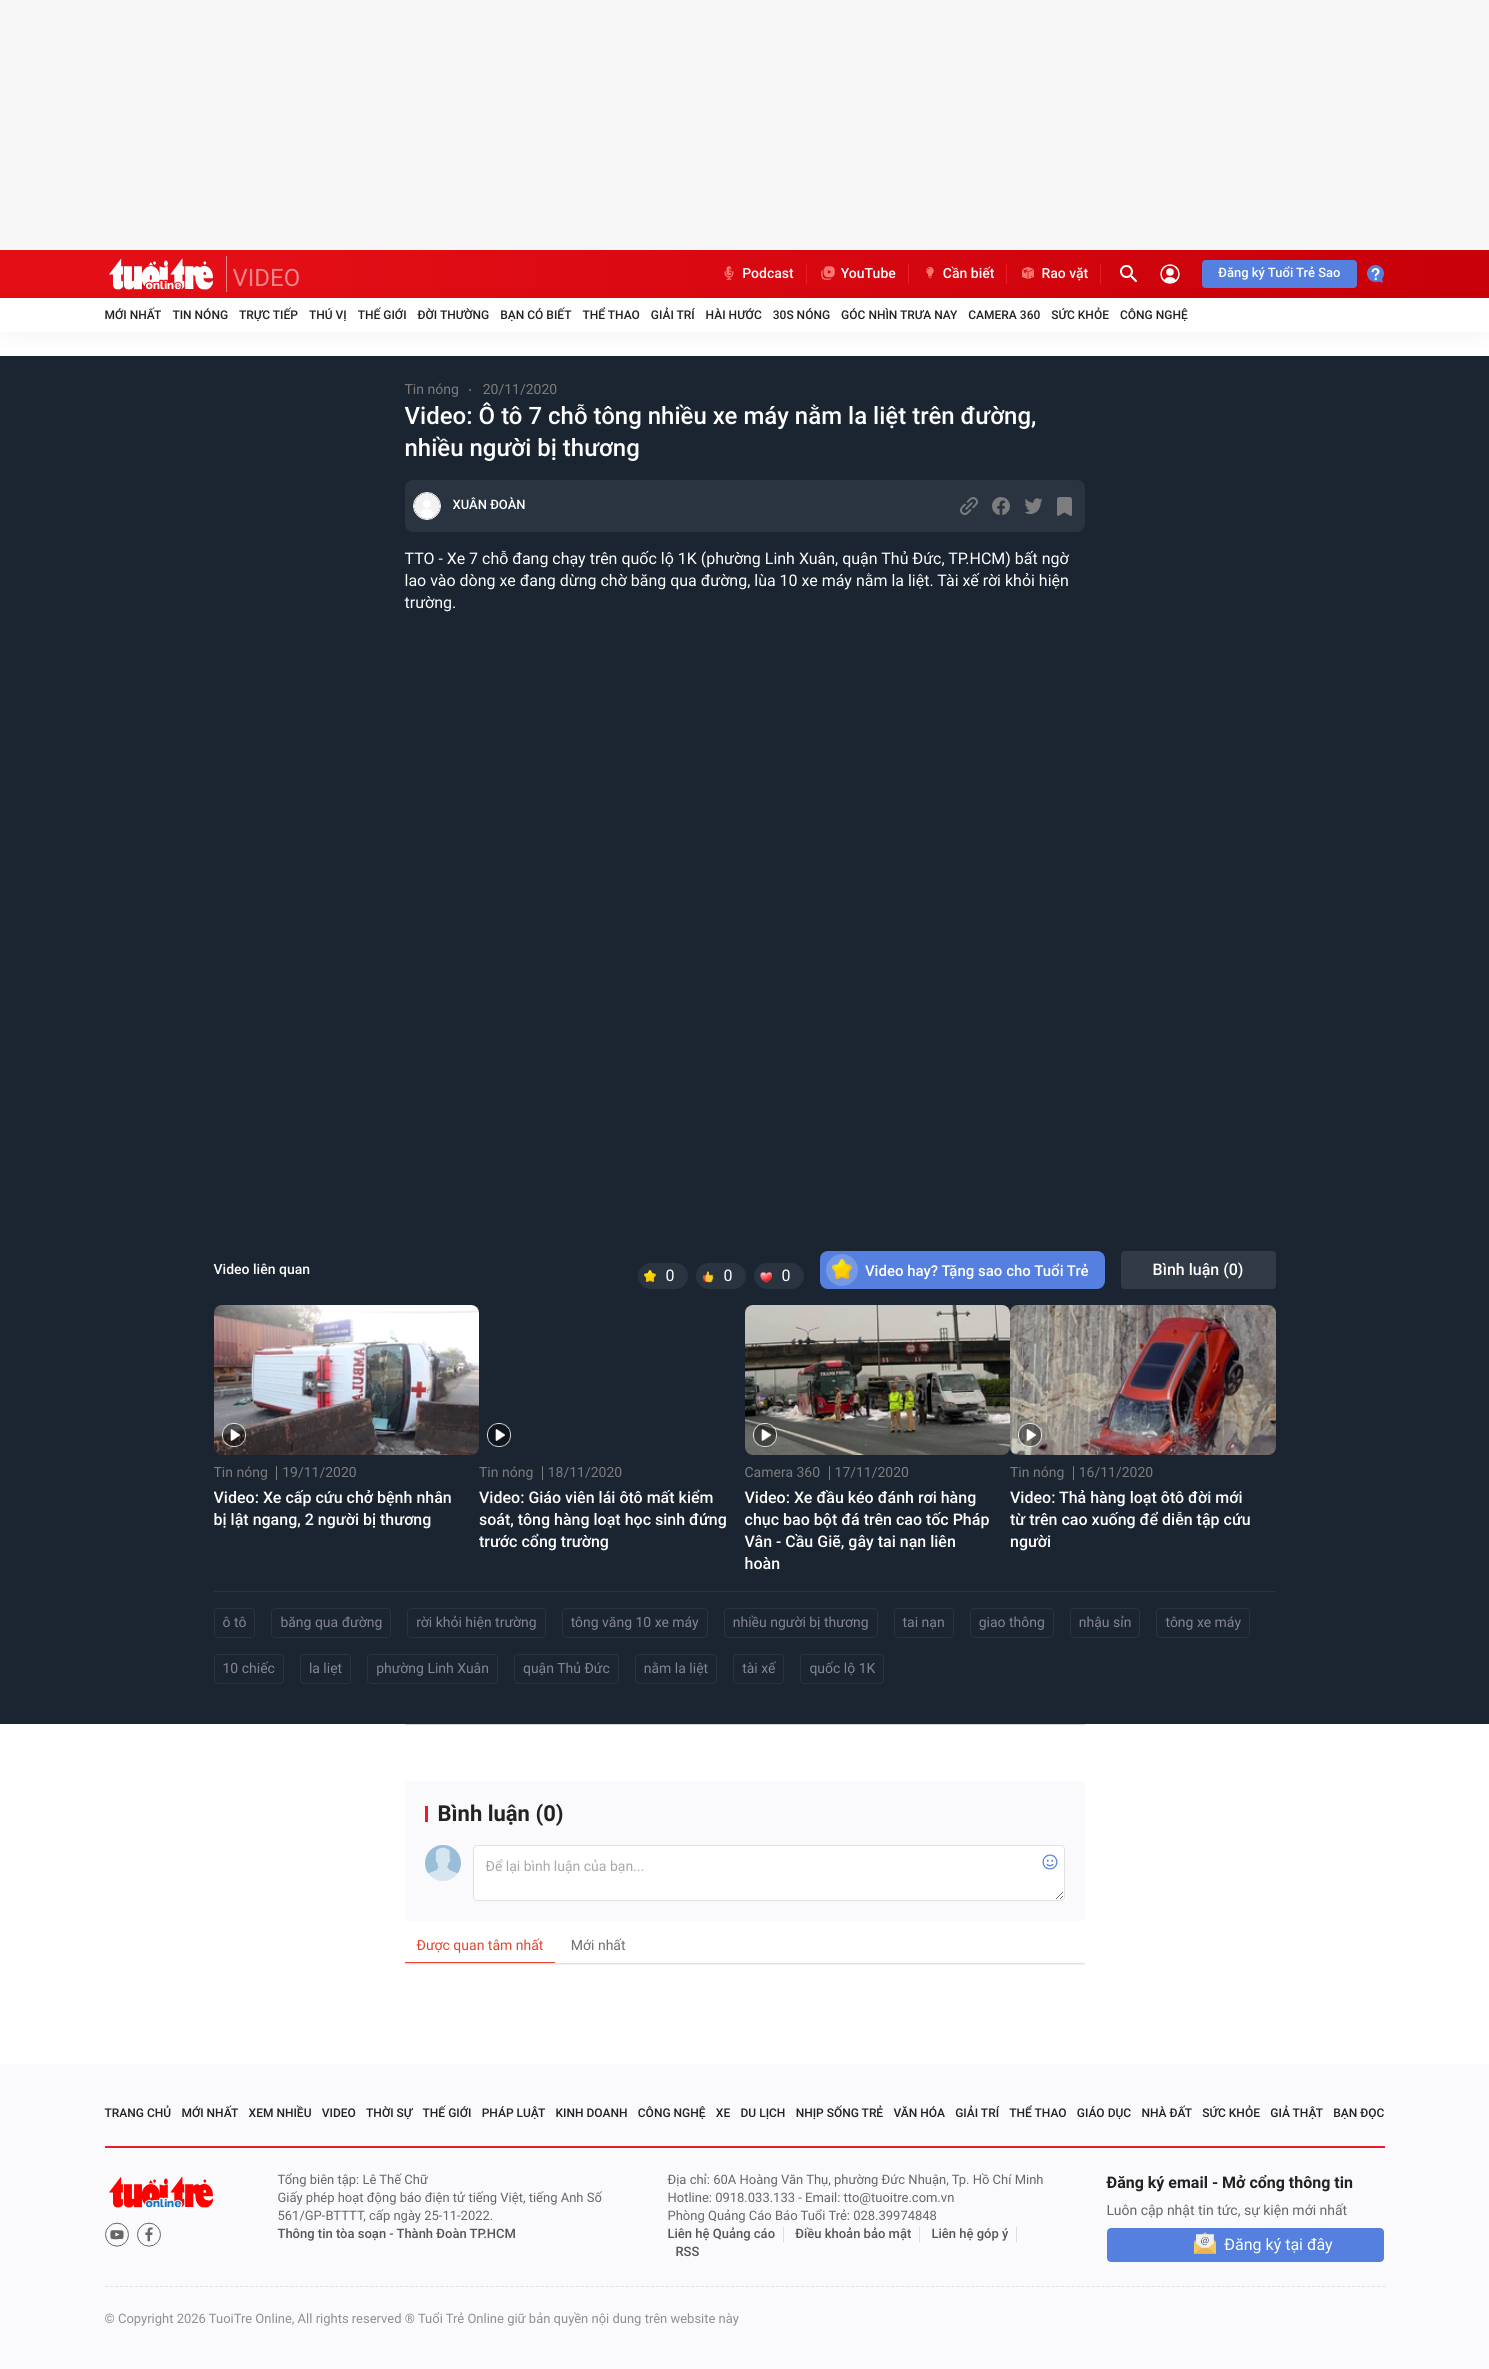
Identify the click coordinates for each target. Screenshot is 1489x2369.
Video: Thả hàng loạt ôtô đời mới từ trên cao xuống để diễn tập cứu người (1130, 1519)
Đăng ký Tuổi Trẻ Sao (1279, 273)
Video (339, 2113)
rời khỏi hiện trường (476, 1623)
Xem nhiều (280, 2113)
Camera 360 (1004, 315)
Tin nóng (200, 315)
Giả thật (1296, 2113)
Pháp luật (514, 2113)
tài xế (758, 1669)
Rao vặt (1053, 274)
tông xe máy (1203, 1623)
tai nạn (924, 1623)
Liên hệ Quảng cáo (722, 2234)
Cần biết (958, 274)
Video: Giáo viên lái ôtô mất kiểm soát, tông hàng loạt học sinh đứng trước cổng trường (603, 1519)
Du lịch (763, 2113)
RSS (688, 2252)
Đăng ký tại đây (1278, 2244)
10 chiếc (249, 1669)
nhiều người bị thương (801, 1623)
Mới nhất (133, 315)
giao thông (1012, 1623)
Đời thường (454, 315)
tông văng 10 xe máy (635, 1623)
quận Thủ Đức (566, 1669)
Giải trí (673, 315)
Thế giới (382, 315)
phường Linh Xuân (432, 1669)
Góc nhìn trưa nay (899, 315)
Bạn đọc (1358, 2113)
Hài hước (734, 315)
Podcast (757, 274)
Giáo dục (1104, 2113)
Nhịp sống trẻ (840, 2113)
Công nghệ (1154, 315)
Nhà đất (1166, 2113)
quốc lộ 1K (842, 1669)
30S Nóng (801, 315)
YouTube (857, 274)
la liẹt (325, 1669)
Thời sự (389, 2113)
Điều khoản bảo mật (853, 2234)
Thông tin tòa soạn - (337, 2234)
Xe (723, 2113)
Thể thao (610, 315)
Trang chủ (138, 2113)
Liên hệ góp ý (970, 2234)
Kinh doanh (591, 2113)
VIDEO (267, 278)
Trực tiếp (268, 315)
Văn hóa (919, 2113)
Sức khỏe (1080, 315)
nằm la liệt (676, 1669)
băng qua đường (331, 1623)
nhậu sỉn (1105, 1623)
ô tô (235, 1623)
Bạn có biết (535, 315)
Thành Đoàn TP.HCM (456, 2234)
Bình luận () (1198, 1269)
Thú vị (328, 315)
